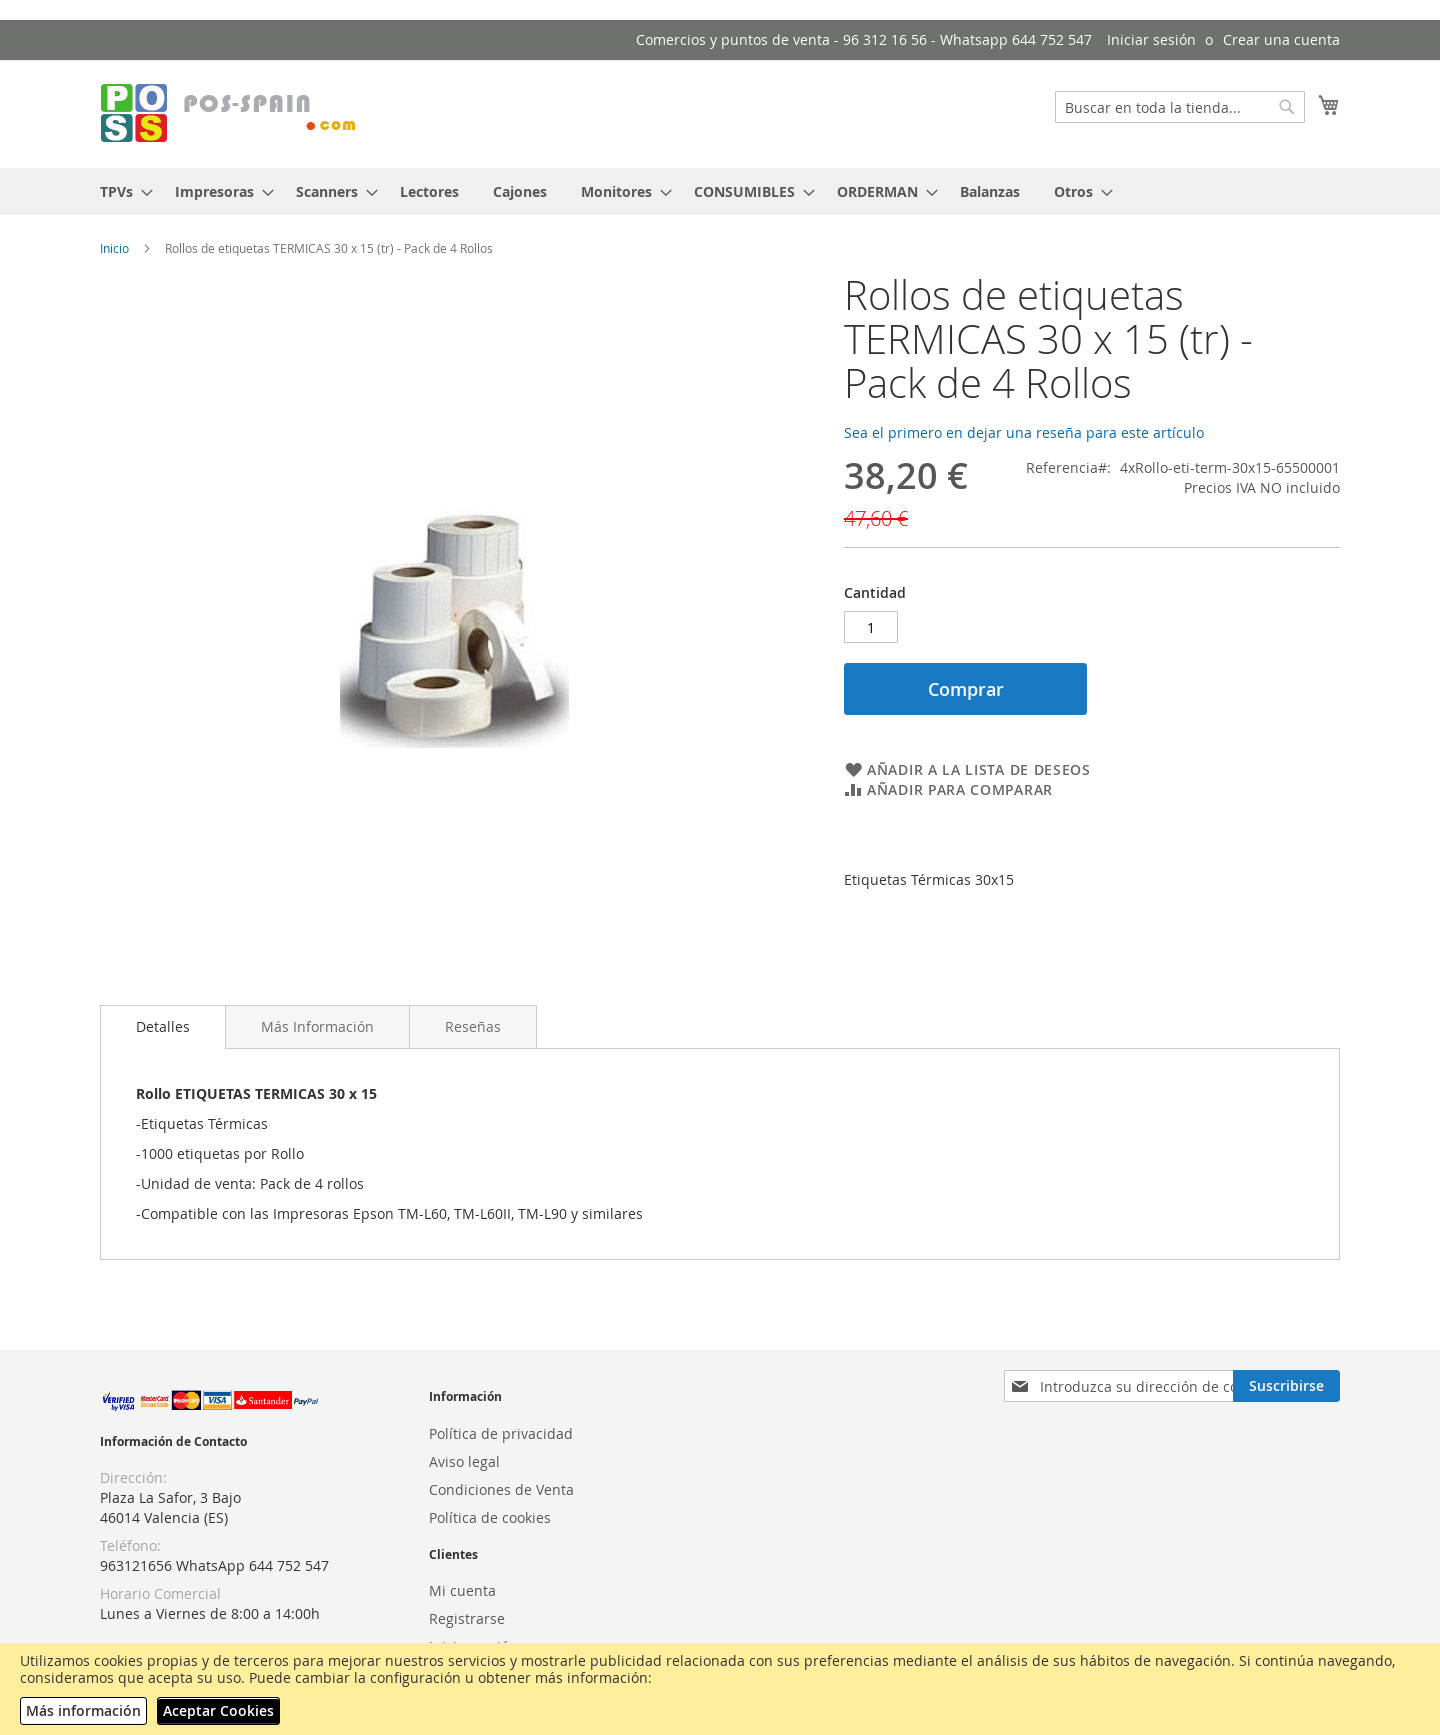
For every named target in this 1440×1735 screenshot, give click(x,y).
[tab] (163, 1027)
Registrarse (467, 1618)
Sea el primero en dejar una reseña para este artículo (1024, 432)
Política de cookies (490, 1517)
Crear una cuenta (1281, 39)
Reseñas (473, 1026)
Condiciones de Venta (501, 1489)
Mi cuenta (462, 1590)
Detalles (163, 1026)
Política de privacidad (501, 1433)
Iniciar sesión (1151, 39)
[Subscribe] (1286, 1386)
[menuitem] (120, 191)
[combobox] (1180, 107)
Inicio (114, 248)
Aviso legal (464, 1461)
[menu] (720, 191)
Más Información (317, 1026)
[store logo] (230, 113)
